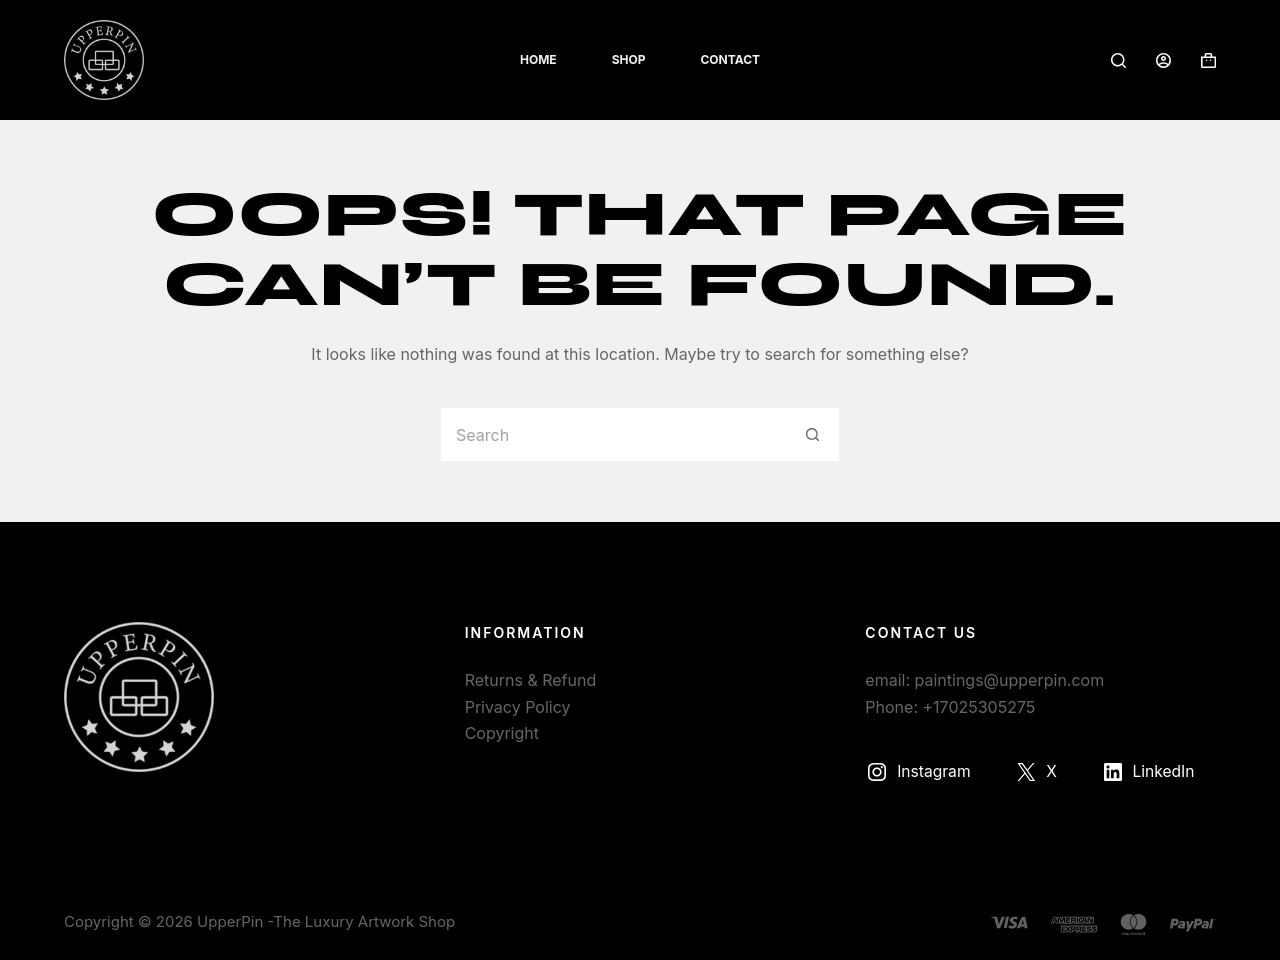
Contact (730, 59)
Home (538, 59)
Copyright (502, 733)
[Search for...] (612, 434)
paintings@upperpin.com (1010, 680)
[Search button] (812, 434)
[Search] (1118, 60)
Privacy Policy (518, 707)
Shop (629, 59)
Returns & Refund (531, 680)
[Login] (1163, 60)
